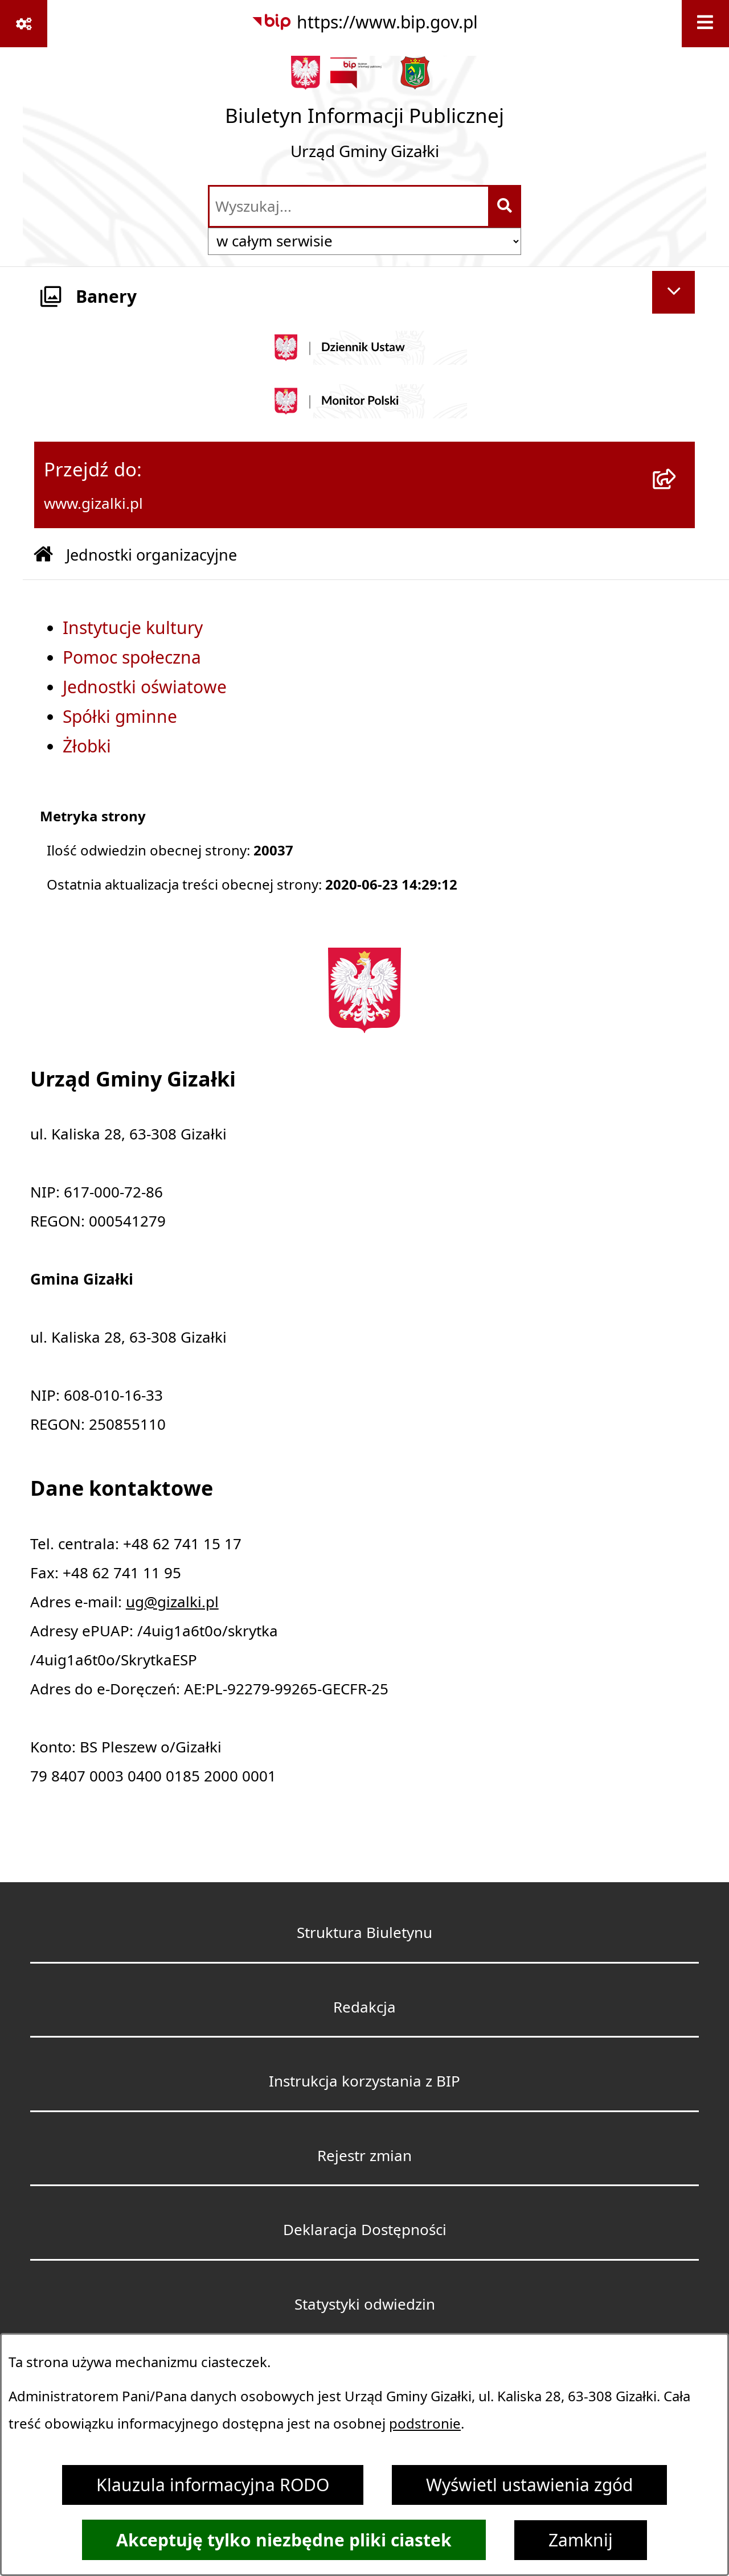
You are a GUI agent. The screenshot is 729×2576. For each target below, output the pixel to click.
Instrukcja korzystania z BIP (364, 2081)
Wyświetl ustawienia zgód (529, 2485)
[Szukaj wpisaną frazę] (505, 206)
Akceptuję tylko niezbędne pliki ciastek (284, 2540)
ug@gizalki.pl (172, 1601)
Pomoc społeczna (132, 657)
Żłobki (87, 746)
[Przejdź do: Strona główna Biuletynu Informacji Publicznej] (43, 555)
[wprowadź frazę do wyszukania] (349, 206)
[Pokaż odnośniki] (23, 23)
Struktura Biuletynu (364, 1932)
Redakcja (364, 2007)
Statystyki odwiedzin (364, 2304)
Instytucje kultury (133, 627)
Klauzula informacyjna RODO (212, 2485)
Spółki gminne (120, 716)
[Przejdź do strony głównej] (364, 115)
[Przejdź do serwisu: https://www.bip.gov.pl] (364, 22)
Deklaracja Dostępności (365, 2229)
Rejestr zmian (364, 2155)
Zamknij (580, 2540)
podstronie (425, 2423)
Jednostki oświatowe (145, 687)
